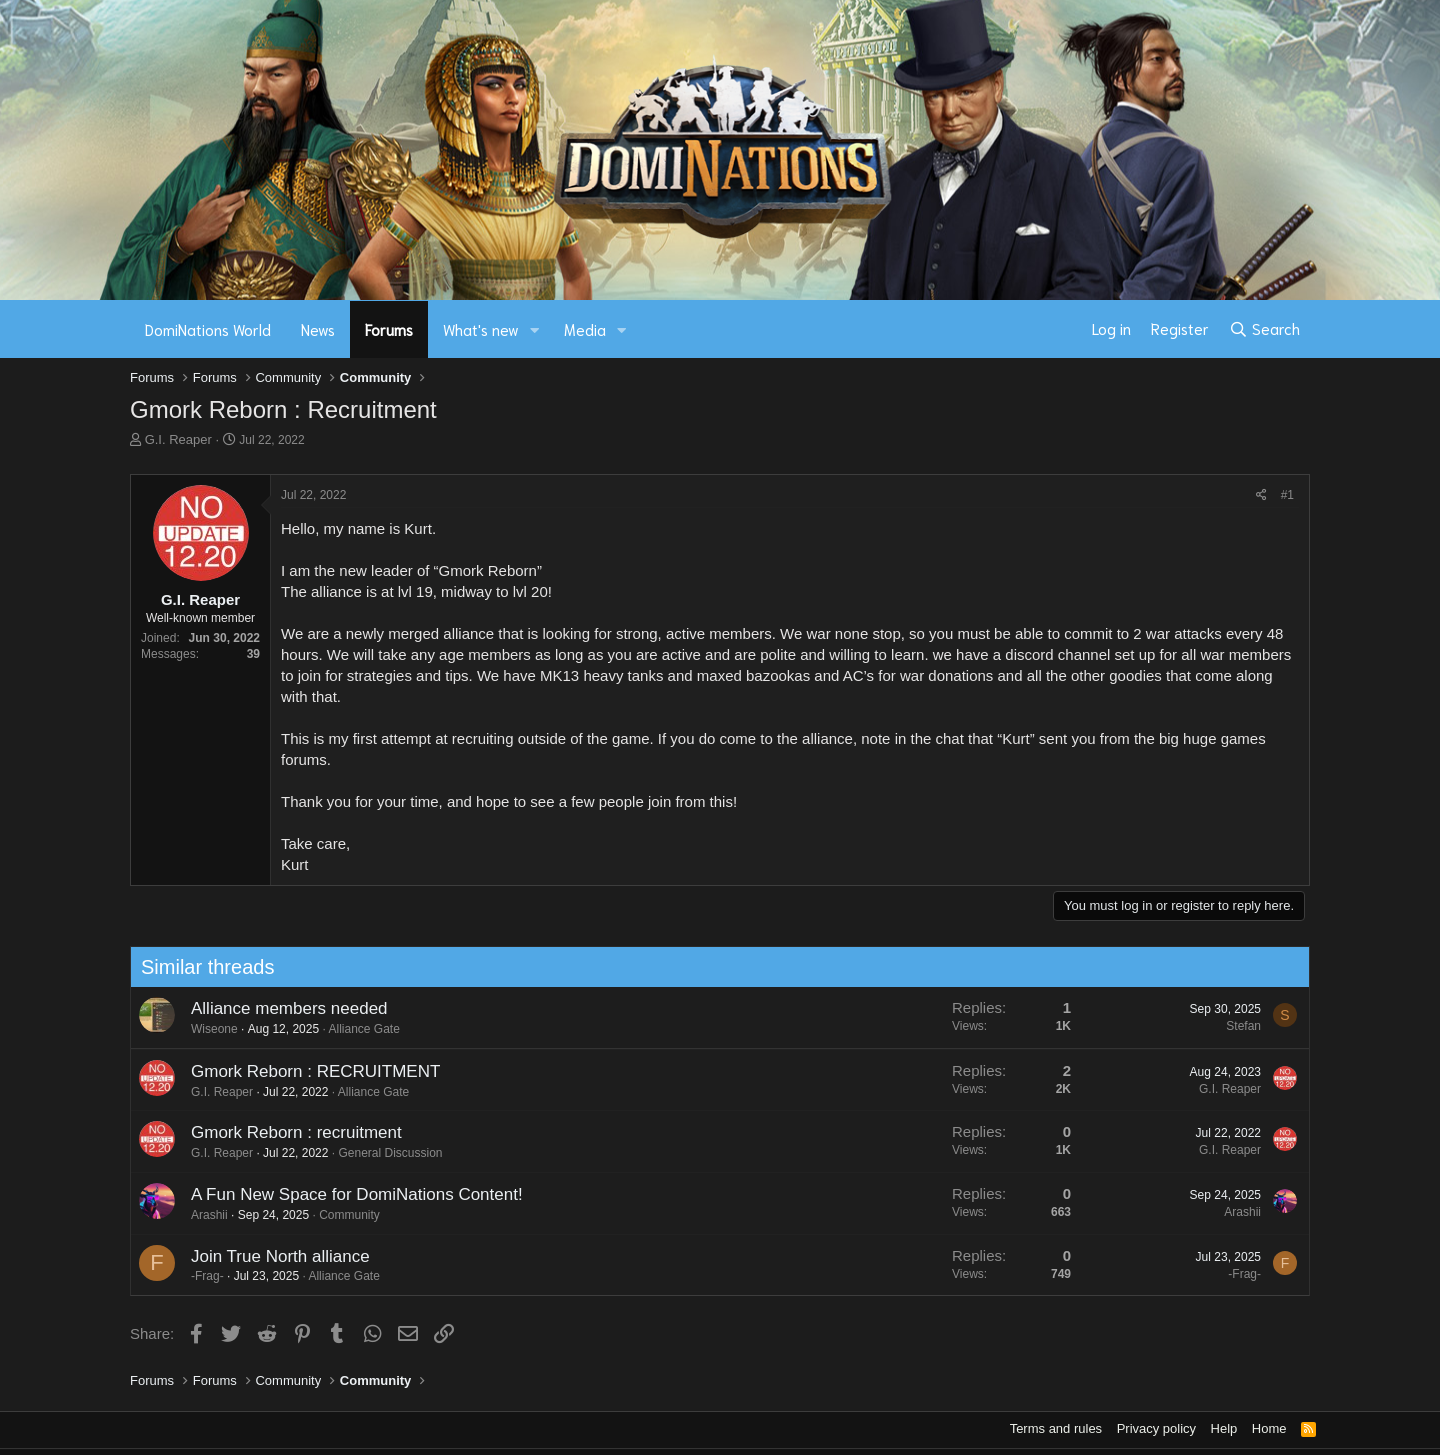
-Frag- (199, 1276)
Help (1224, 1428)
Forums (389, 329)
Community (342, 1215)
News (318, 329)
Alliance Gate (356, 1029)
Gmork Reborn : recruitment (288, 1132)
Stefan (1236, 1026)
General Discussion (383, 1153)
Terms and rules (1056, 1428)
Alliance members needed (281, 1008)
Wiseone (206, 1029)
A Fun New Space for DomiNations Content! (349, 1194)
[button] (535, 329)
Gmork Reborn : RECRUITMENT (307, 1071)
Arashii (201, 1215)
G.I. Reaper (178, 439)
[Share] (1261, 495)
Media (585, 329)
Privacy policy (1156, 1428)
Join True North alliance (272, 1256)
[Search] (1264, 329)
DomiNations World (208, 329)
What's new (481, 329)
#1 (1287, 495)
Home (1269, 1428)
